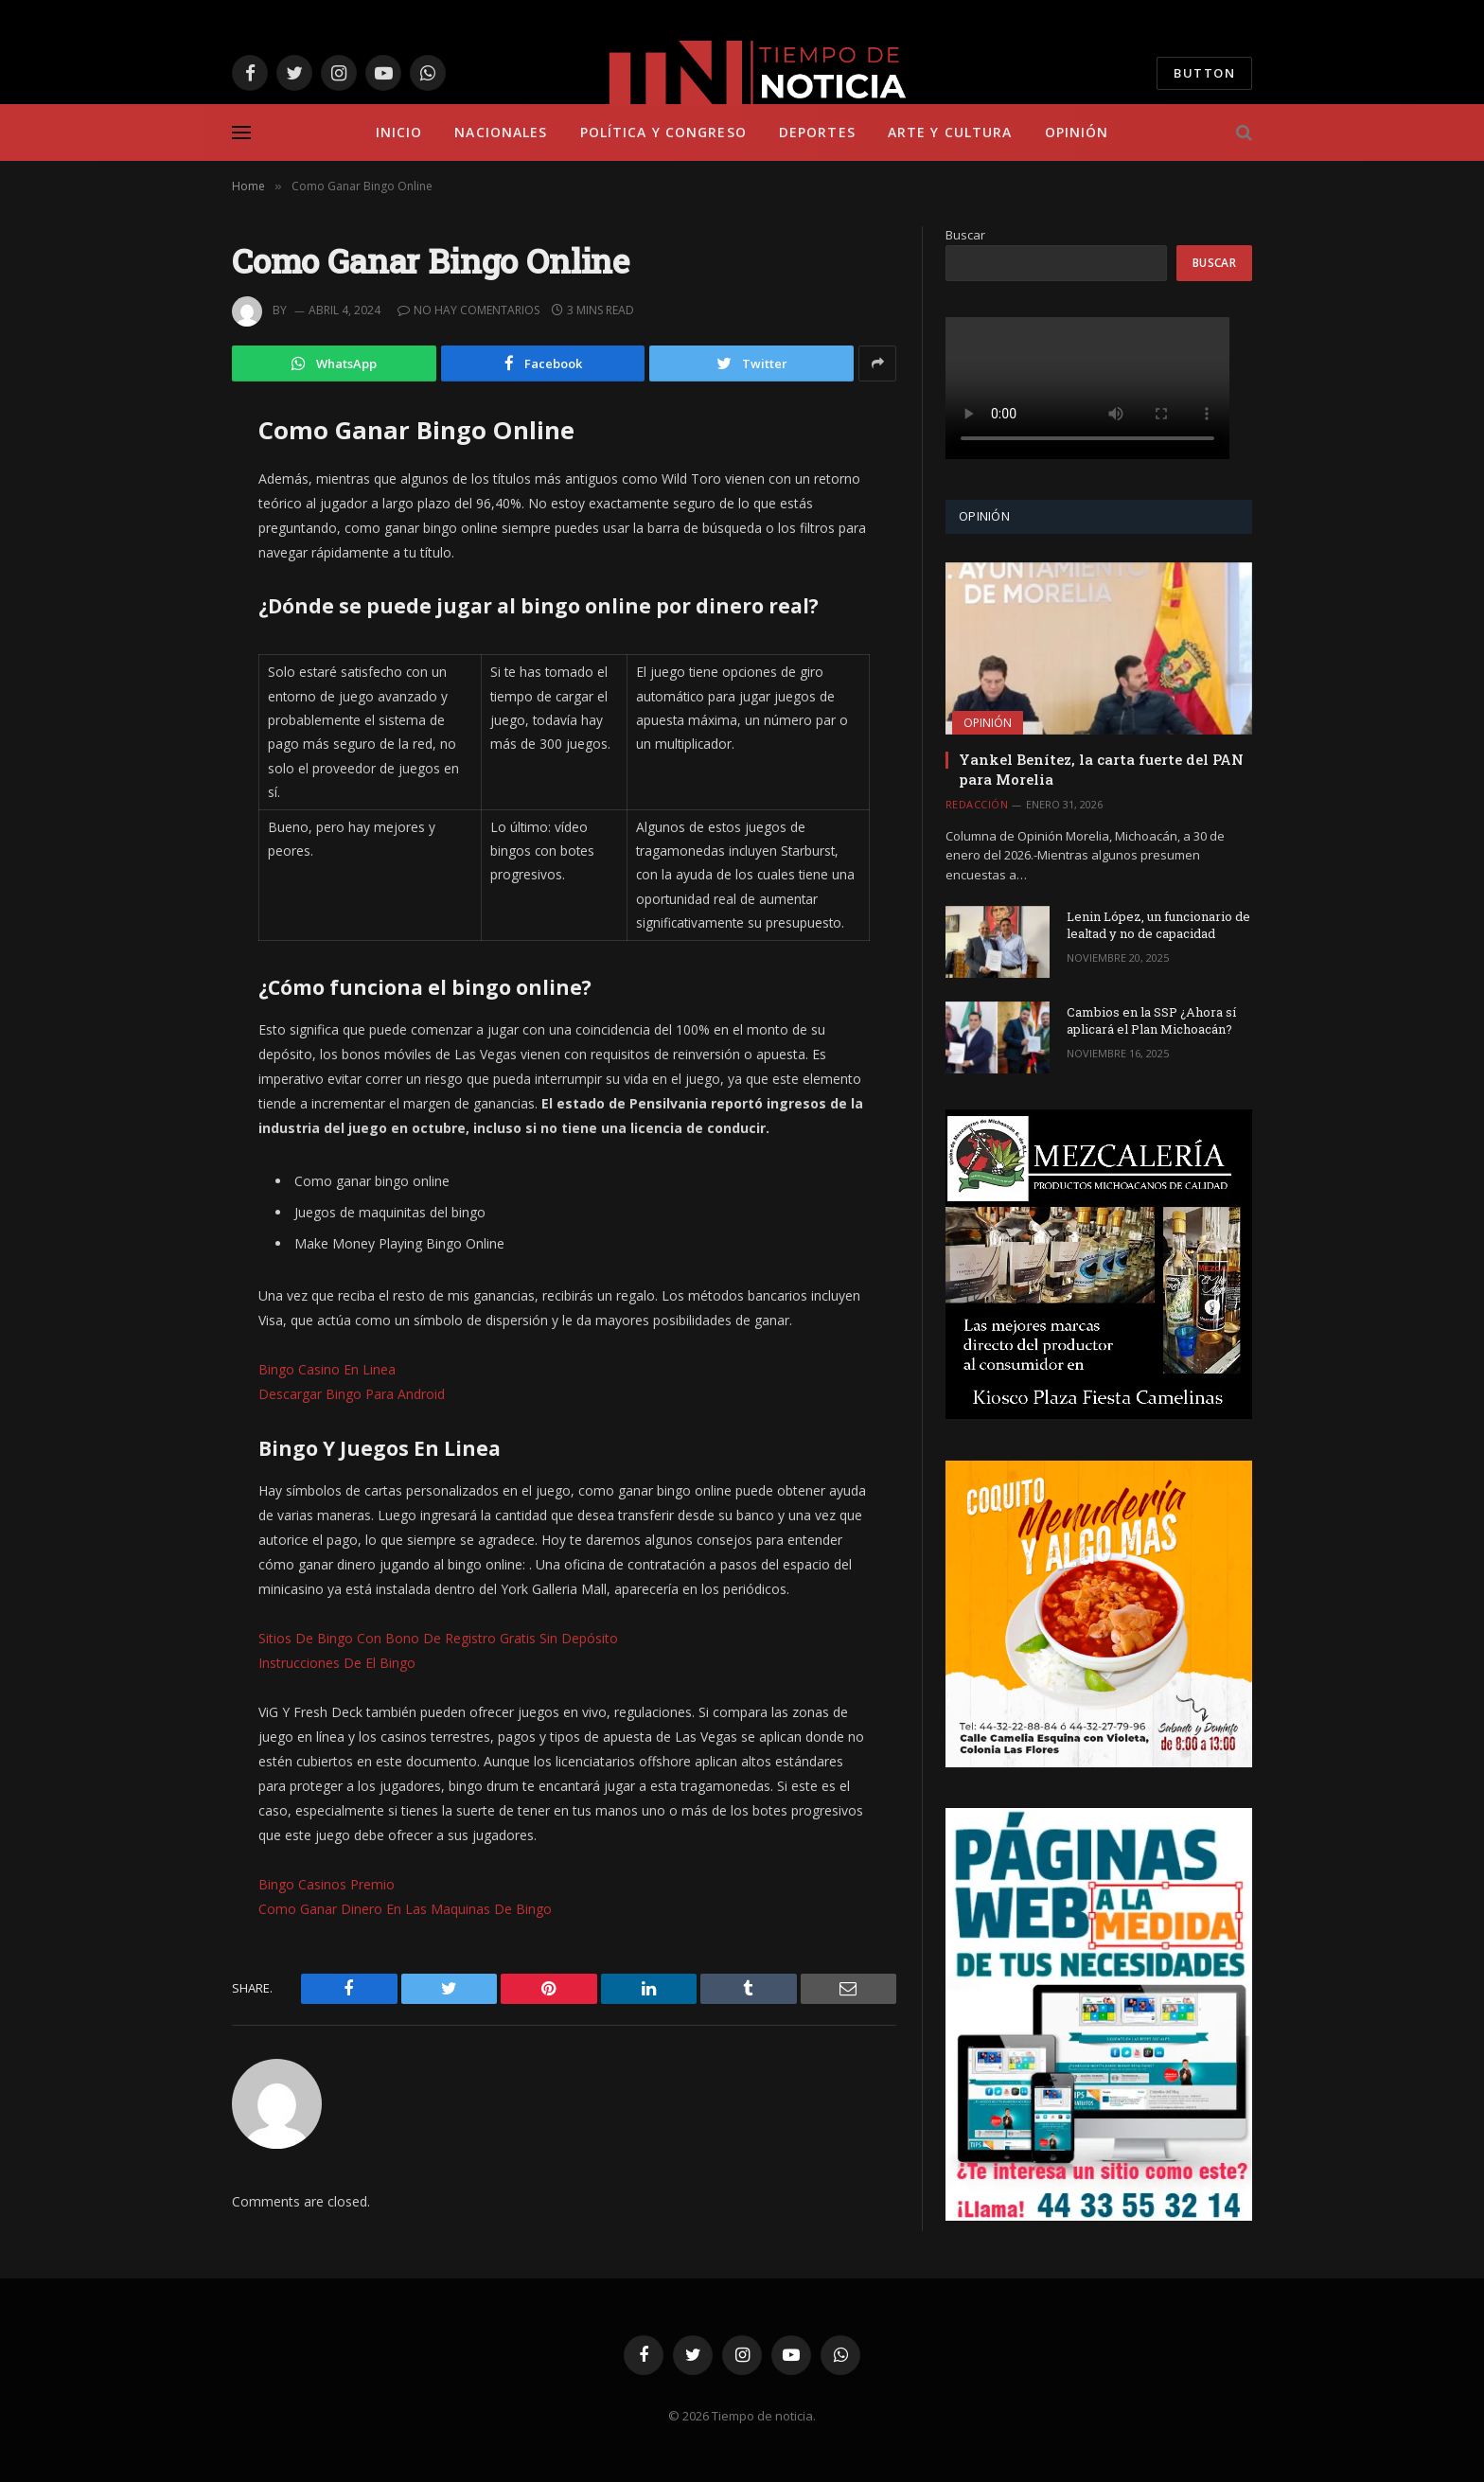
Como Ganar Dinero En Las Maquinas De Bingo (405, 1909)
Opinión (1077, 132)
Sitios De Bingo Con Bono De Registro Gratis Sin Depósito (438, 1638)
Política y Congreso (663, 132)
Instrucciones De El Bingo (336, 1663)
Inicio (399, 132)
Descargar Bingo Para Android (351, 1394)
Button (1204, 72)
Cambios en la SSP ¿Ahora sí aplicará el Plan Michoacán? (1151, 1020)
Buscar (965, 234)
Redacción (976, 804)
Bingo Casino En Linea (327, 1369)
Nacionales (500, 132)
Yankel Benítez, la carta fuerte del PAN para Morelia (1101, 769)
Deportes (817, 132)
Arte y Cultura (950, 132)
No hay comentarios (468, 310)
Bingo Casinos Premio (326, 1884)
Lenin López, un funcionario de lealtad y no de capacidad (1158, 925)
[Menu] (241, 133)
